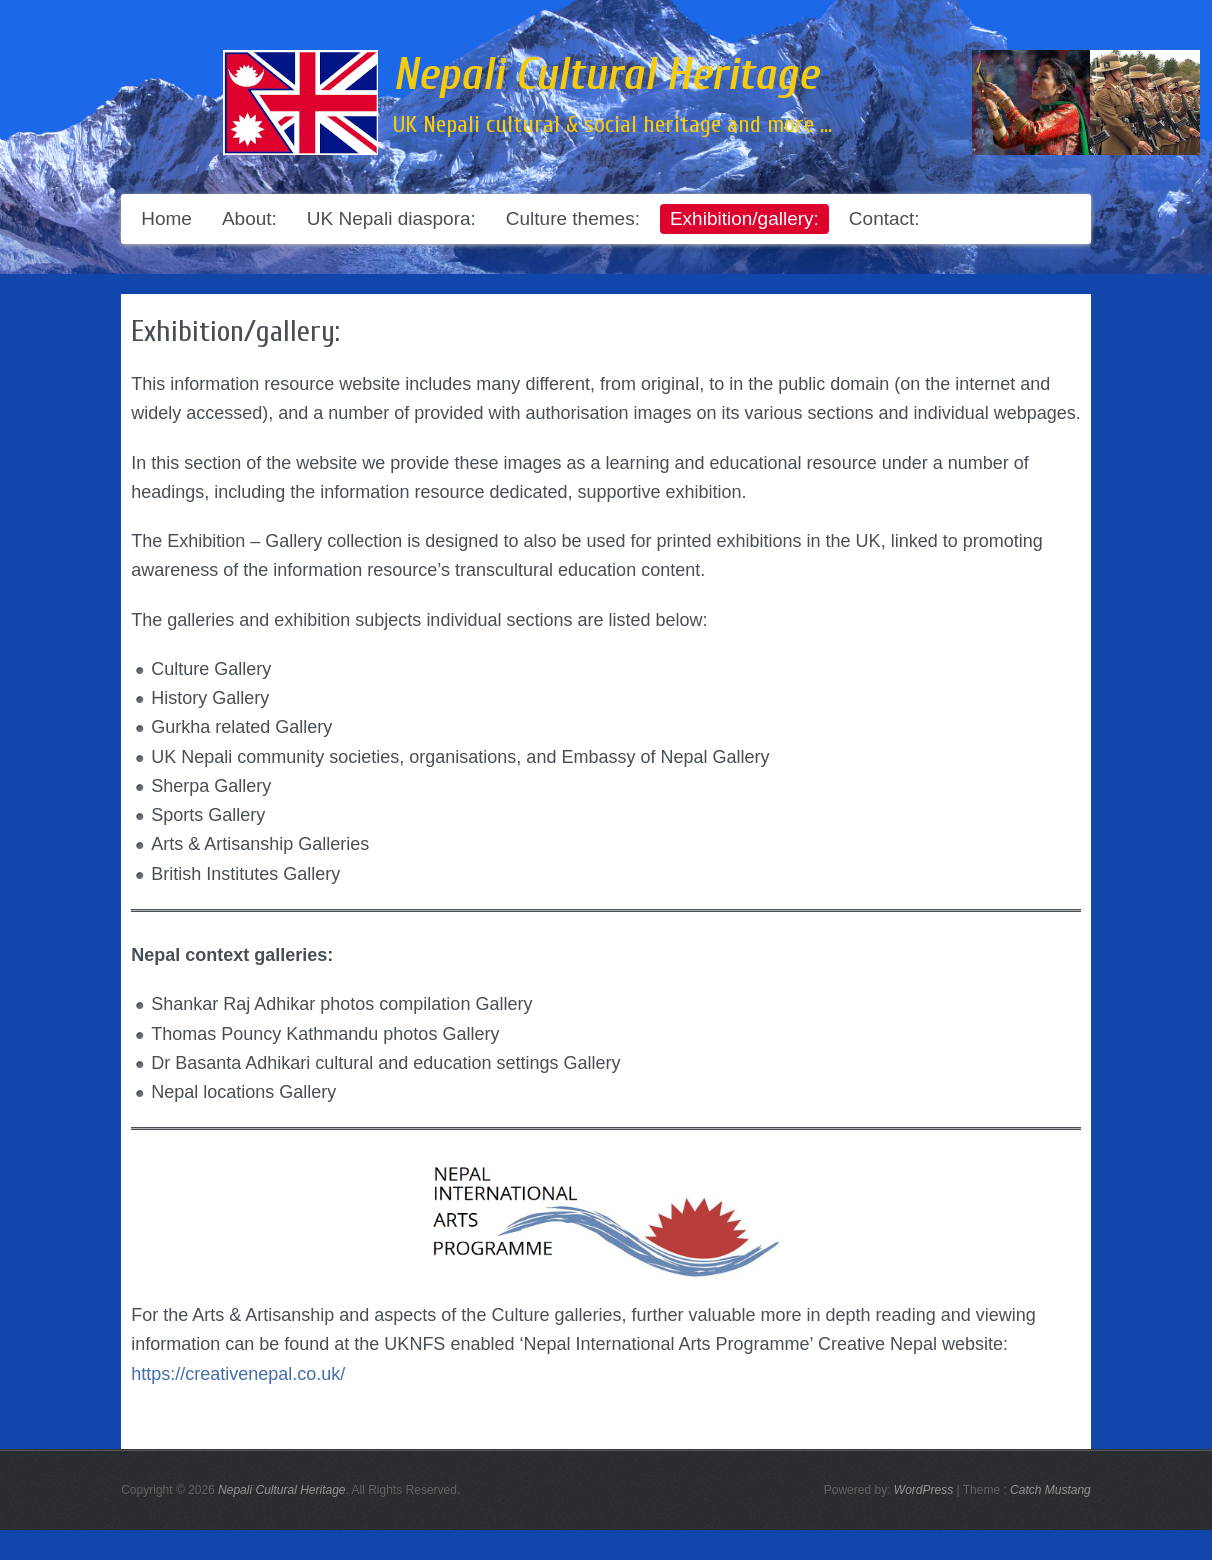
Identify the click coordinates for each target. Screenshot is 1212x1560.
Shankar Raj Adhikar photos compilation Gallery (341, 1004)
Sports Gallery (208, 815)
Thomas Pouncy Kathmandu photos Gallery (325, 1034)
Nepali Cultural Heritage (605, 75)
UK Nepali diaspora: (391, 218)
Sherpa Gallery (211, 786)
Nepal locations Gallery (243, 1092)
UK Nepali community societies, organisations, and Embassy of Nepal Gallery (460, 757)
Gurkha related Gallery (241, 727)
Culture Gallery (211, 669)
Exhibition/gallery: (744, 218)
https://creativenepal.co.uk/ (238, 1374)
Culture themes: (573, 218)
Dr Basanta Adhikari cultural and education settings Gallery (385, 1063)
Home (166, 218)
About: (249, 218)
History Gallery (210, 698)
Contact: (884, 218)
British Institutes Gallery (245, 874)
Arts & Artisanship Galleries (260, 844)
